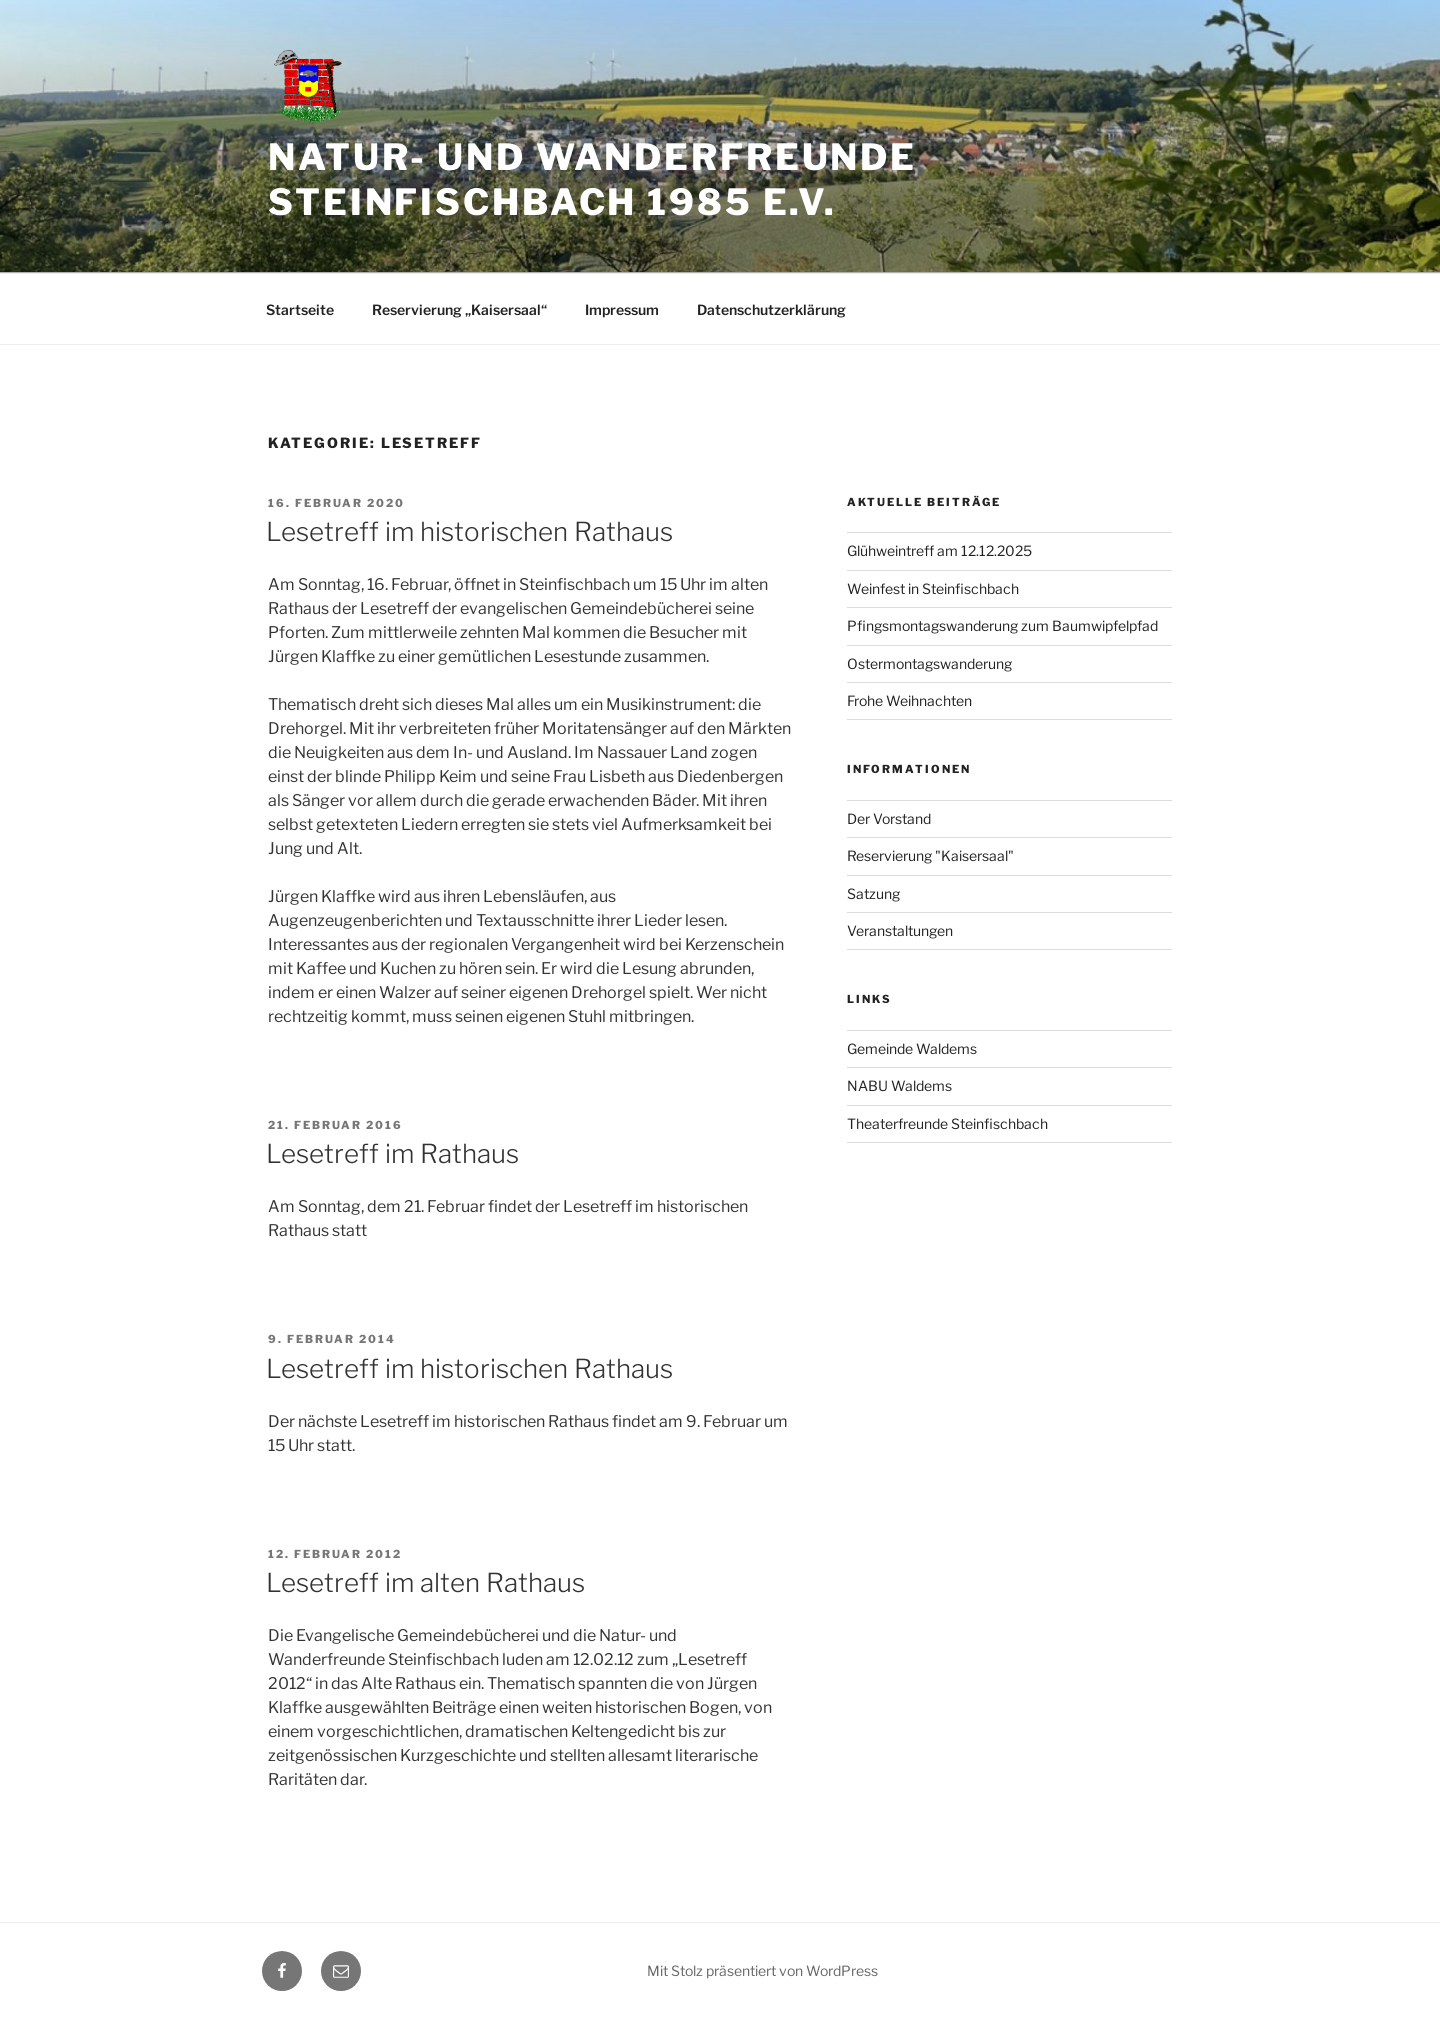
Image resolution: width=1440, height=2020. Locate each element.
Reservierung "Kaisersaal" (930, 855)
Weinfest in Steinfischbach (933, 588)
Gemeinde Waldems (912, 1048)
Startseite (300, 309)
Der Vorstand (889, 818)
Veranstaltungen (900, 930)
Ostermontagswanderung (929, 663)
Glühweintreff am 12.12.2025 (939, 550)
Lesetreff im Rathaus (392, 1153)
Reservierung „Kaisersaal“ (459, 309)
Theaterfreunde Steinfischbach (947, 1123)
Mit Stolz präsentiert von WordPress (762, 1970)
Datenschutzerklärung (771, 309)
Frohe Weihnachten (909, 700)
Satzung (873, 893)
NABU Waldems (899, 1085)
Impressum (622, 309)
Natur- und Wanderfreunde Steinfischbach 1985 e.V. (592, 179)
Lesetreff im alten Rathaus (425, 1582)
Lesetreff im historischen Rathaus (469, 531)
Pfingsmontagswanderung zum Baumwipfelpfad (1002, 625)
